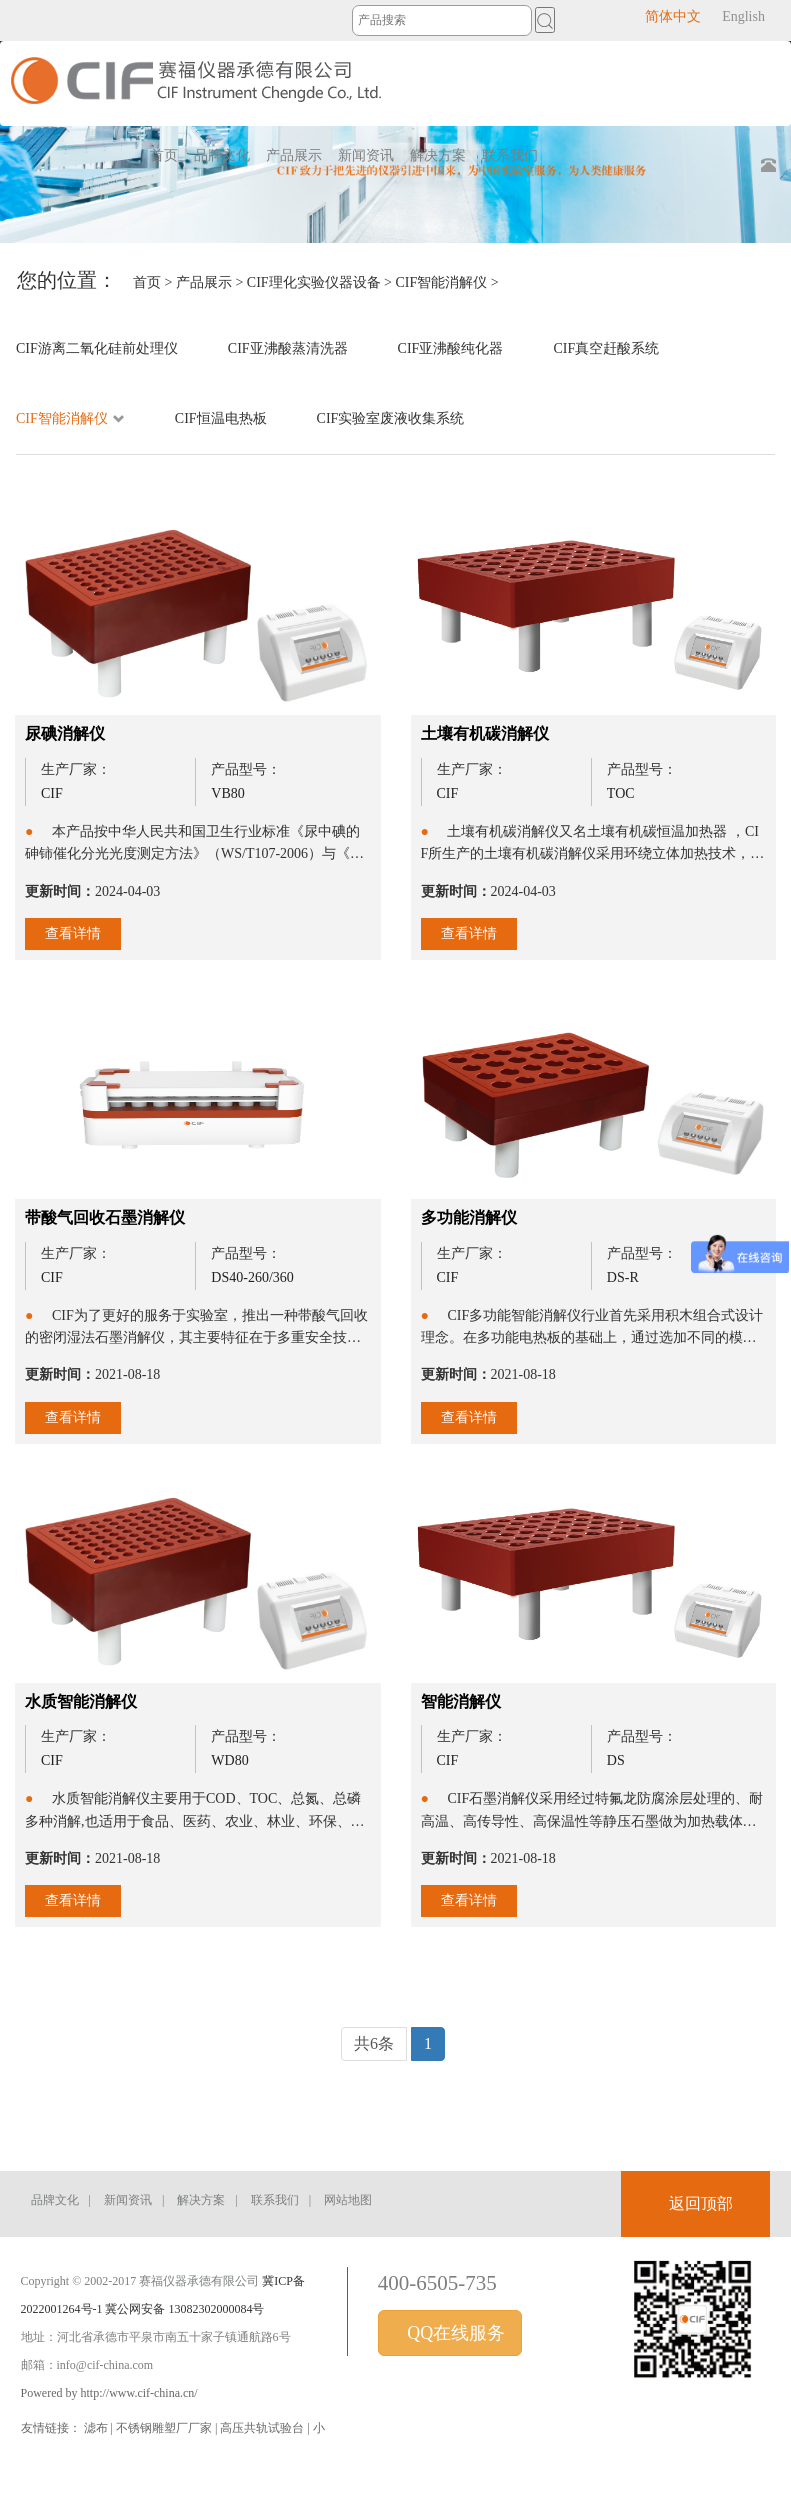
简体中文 (673, 16)
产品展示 (204, 282)
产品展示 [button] (294, 155)
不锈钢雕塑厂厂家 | (168, 2428)
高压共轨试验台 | (266, 2428)
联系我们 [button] (510, 155)
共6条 (374, 2043)
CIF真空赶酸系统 (606, 348)
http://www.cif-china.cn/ (139, 2393)
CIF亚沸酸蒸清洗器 (288, 348)
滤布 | (100, 2428)
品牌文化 (55, 2200)
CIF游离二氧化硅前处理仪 (97, 348)
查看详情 (73, 933)
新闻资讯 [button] (366, 155)
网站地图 (348, 2200)
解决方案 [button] (438, 155)
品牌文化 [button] (222, 155)
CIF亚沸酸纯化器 (451, 348)
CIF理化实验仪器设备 (314, 282)
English (743, 16)
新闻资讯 (128, 2200)
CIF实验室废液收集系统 (391, 418)
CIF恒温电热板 (221, 418)
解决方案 (201, 2200)
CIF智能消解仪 (442, 282)
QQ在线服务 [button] (454, 2333)
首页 (164, 155)
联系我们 (275, 2200)
